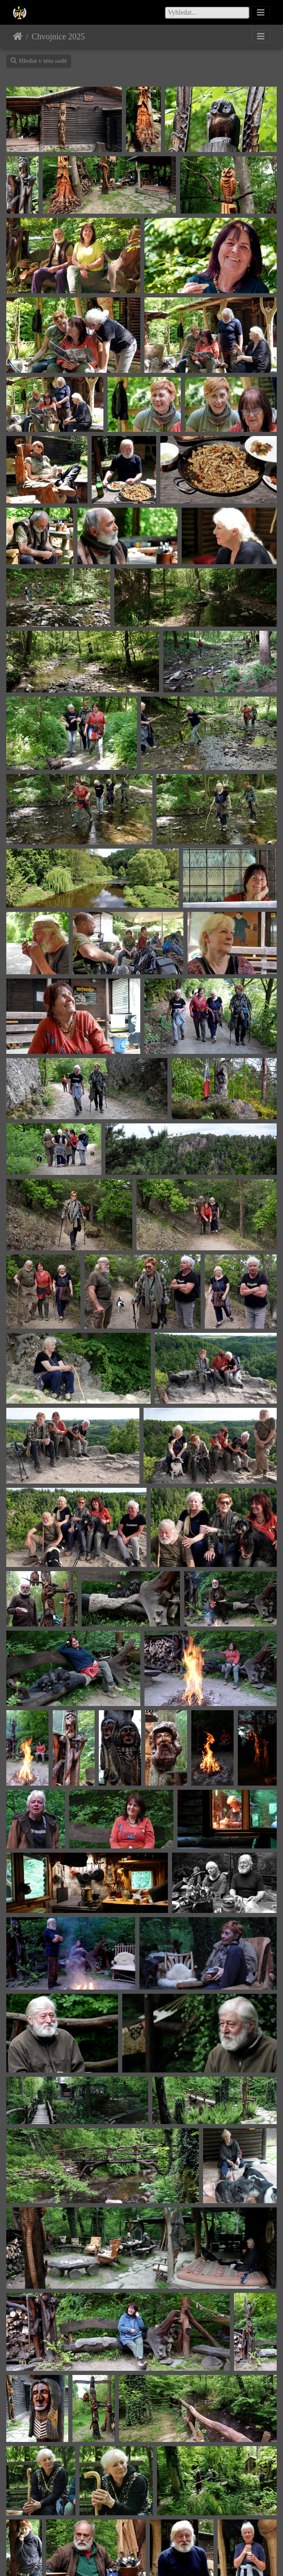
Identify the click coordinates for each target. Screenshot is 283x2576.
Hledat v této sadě (38, 60)
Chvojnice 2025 (58, 36)
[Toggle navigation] (261, 12)
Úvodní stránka (18, 36)
